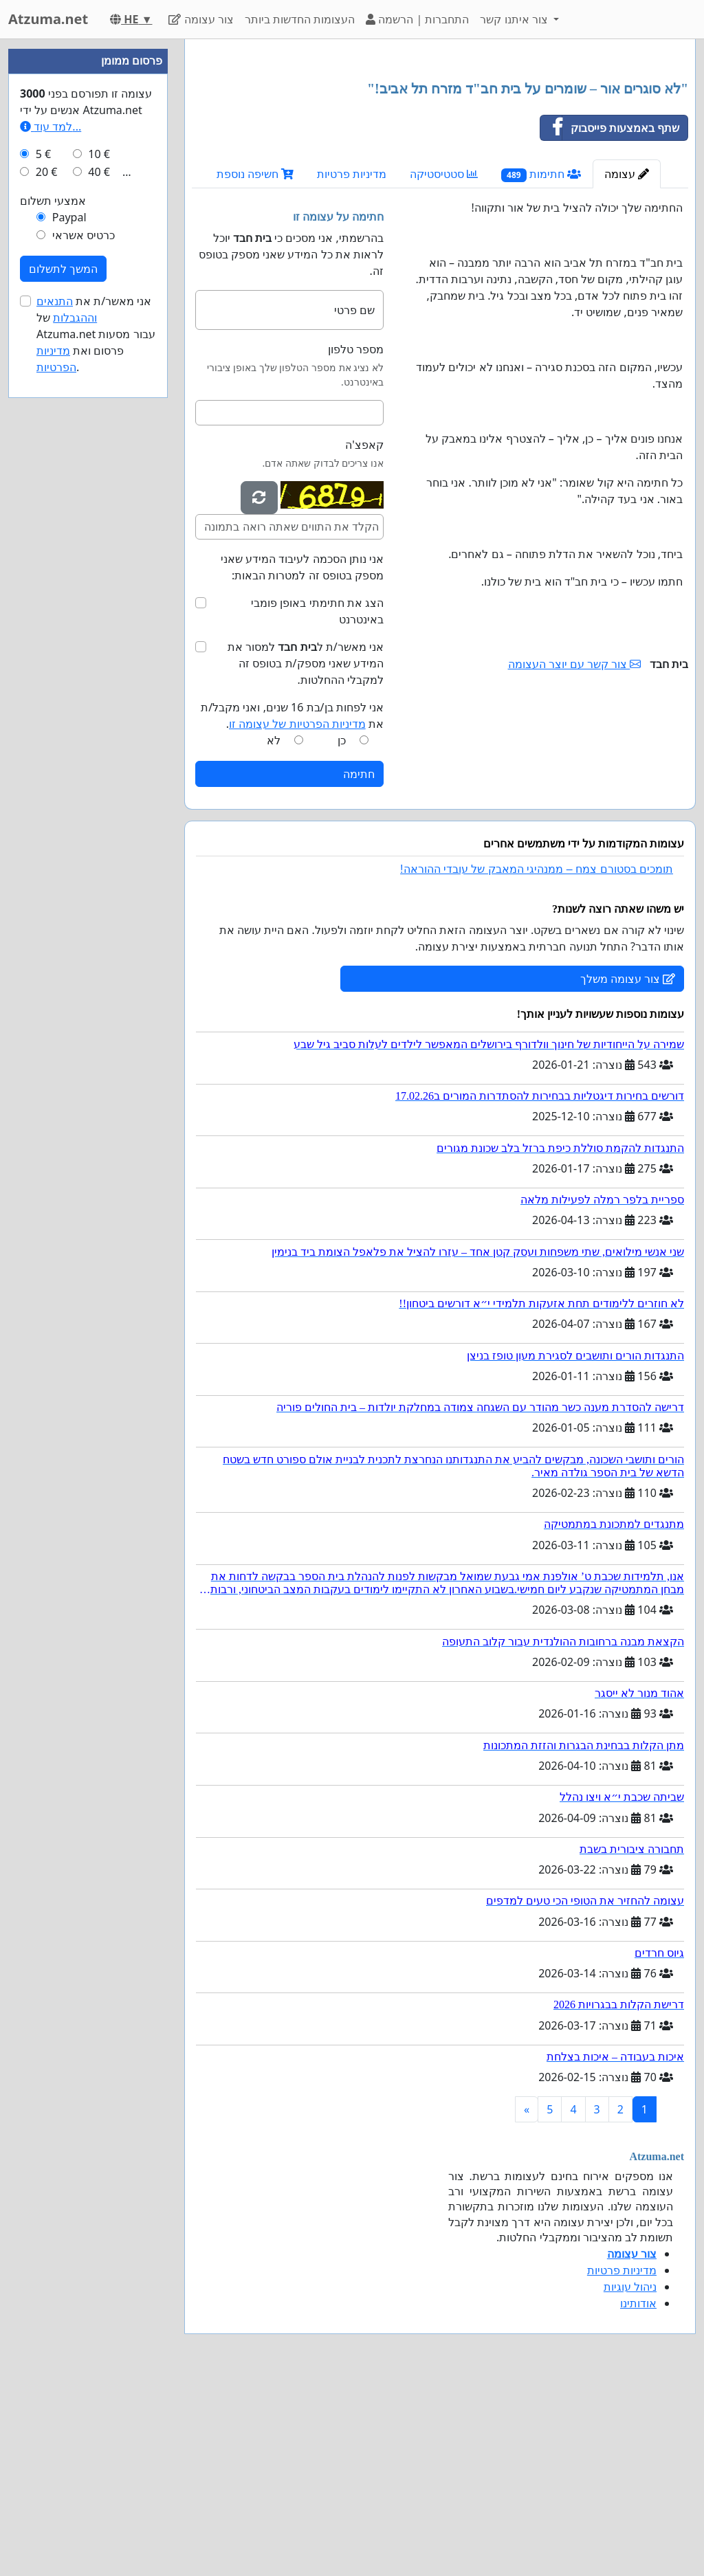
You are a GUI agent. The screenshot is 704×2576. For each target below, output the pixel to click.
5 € (43, 566)
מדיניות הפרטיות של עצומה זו (297, 916)
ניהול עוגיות (630, 2479)
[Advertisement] (440, 157)
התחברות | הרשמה (417, 19)
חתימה (359, 966)
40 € (99, 584)
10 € (99, 566)
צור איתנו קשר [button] (515, 19)
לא (273, 932)
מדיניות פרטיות (351, 366)
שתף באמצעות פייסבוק (609, 320)
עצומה (626, 366)
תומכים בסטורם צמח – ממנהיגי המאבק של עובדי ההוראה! (536, 1061)
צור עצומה (200, 19)
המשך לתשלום (63, 681)
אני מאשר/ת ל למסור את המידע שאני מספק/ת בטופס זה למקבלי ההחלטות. (306, 856)
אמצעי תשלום (53, 613)
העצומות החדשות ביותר (300, 19)
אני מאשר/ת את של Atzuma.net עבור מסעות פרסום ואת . (95, 746)
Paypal (69, 629)
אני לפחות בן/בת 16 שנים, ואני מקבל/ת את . (292, 908)
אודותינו (638, 2495)
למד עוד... (50, 538)
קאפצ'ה (364, 637)
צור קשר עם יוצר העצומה (574, 856)
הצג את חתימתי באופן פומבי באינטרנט (317, 803)
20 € (47, 584)
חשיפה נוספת (255, 366)
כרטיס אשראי (83, 647)
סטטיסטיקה (444, 366)
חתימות (541, 367)
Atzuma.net (48, 19)
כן (342, 932)
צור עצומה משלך (627, 1171)
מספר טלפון (356, 541)
